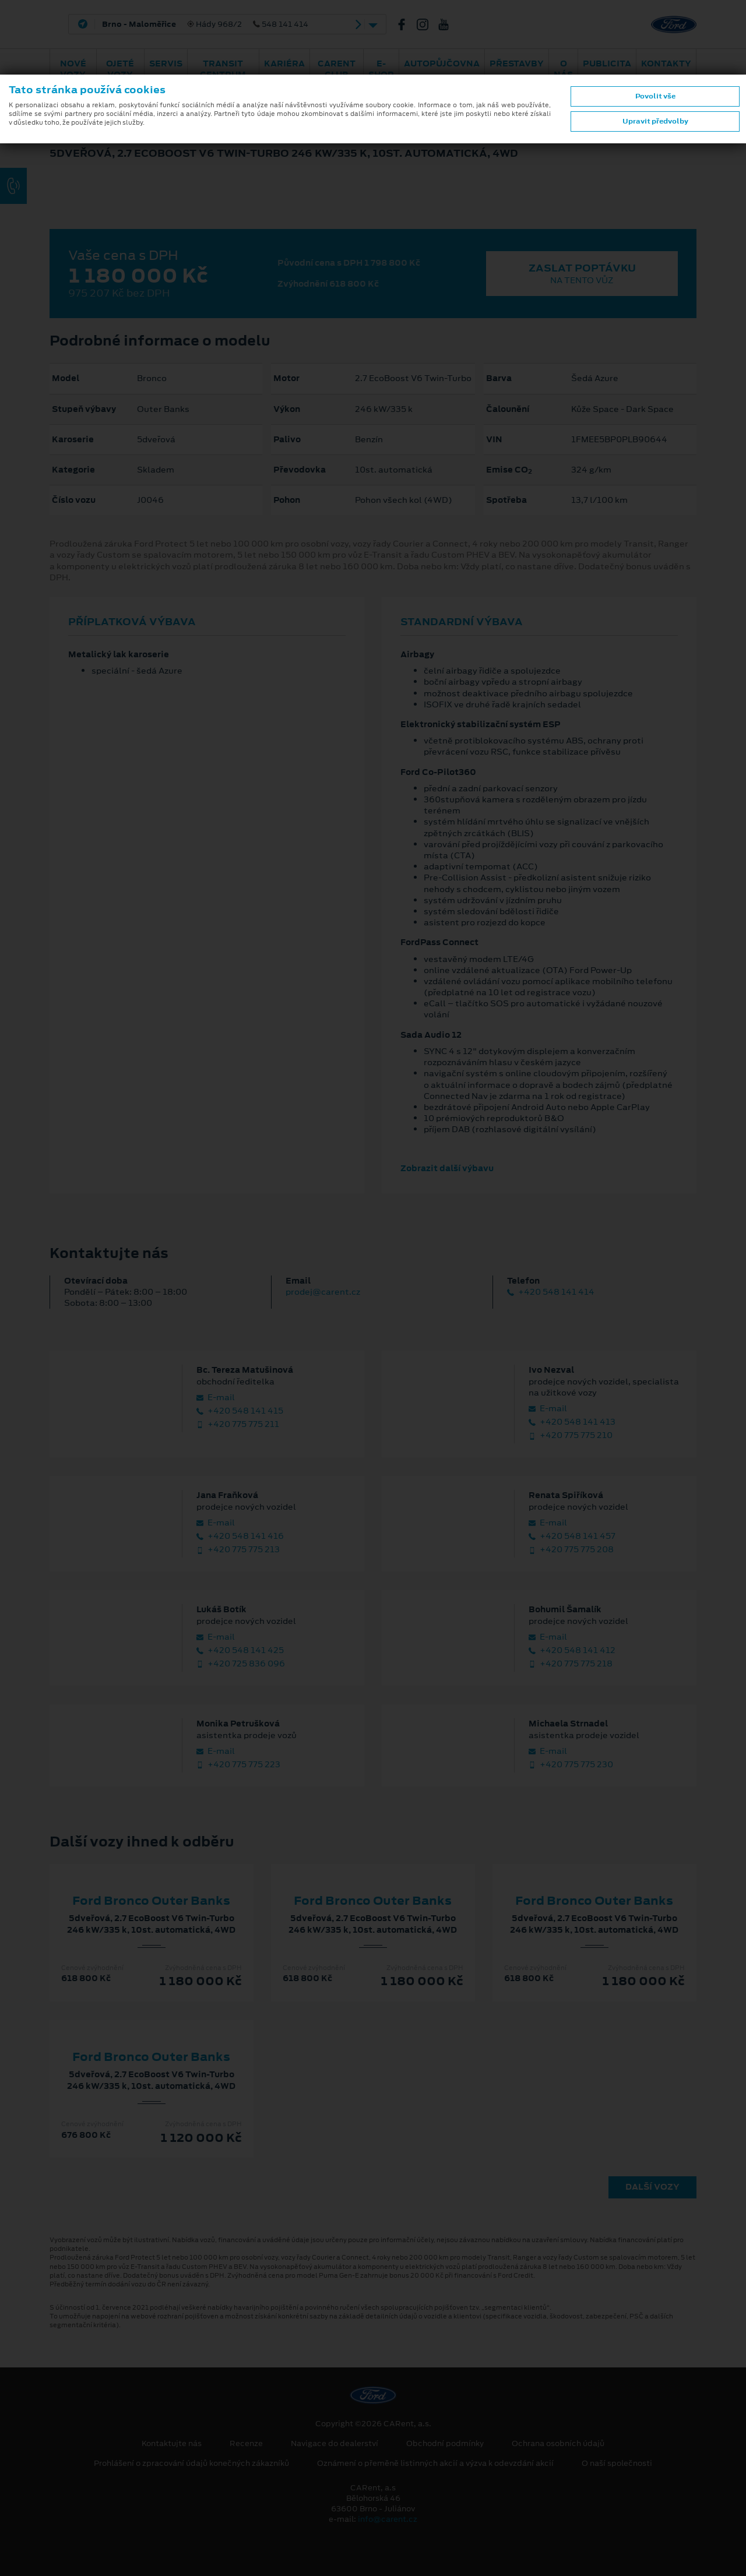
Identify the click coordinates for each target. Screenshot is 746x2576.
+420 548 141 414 (550, 1292)
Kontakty (666, 63)
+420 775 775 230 (571, 1764)
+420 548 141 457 (572, 1536)
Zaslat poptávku (582, 273)
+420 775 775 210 (571, 1435)
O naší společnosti (617, 2463)
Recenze (246, 2443)
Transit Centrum (223, 69)
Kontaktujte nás (172, 2443)
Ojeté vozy (120, 69)
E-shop (381, 69)
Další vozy (652, 2187)
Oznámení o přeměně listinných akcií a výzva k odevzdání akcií (435, 2463)
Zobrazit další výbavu (447, 1168)
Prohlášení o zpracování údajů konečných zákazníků (191, 2463)
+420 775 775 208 (571, 1549)
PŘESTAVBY (517, 63)
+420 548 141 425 (240, 1650)
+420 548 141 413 (572, 1422)
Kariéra (284, 63)
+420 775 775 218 (571, 1663)
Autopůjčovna (442, 63)
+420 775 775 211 (237, 1424)
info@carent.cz (387, 2519)
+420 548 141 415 (239, 1410)
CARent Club (337, 69)
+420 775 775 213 (238, 1549)
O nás (563, 69)
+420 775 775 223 (238, 1764)
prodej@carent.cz (323, 1292)
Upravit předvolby (655, 121)
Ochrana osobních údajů (558, 2443)
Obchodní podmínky (445, 2443)
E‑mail (215, 1397)
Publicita (607, 63)
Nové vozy (73, 69)
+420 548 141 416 (240, 1536)
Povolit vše (655, 96)
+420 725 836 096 (240, 1663)
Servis (165, 63)
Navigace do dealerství (334, 2443)
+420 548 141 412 (572, 1650)
